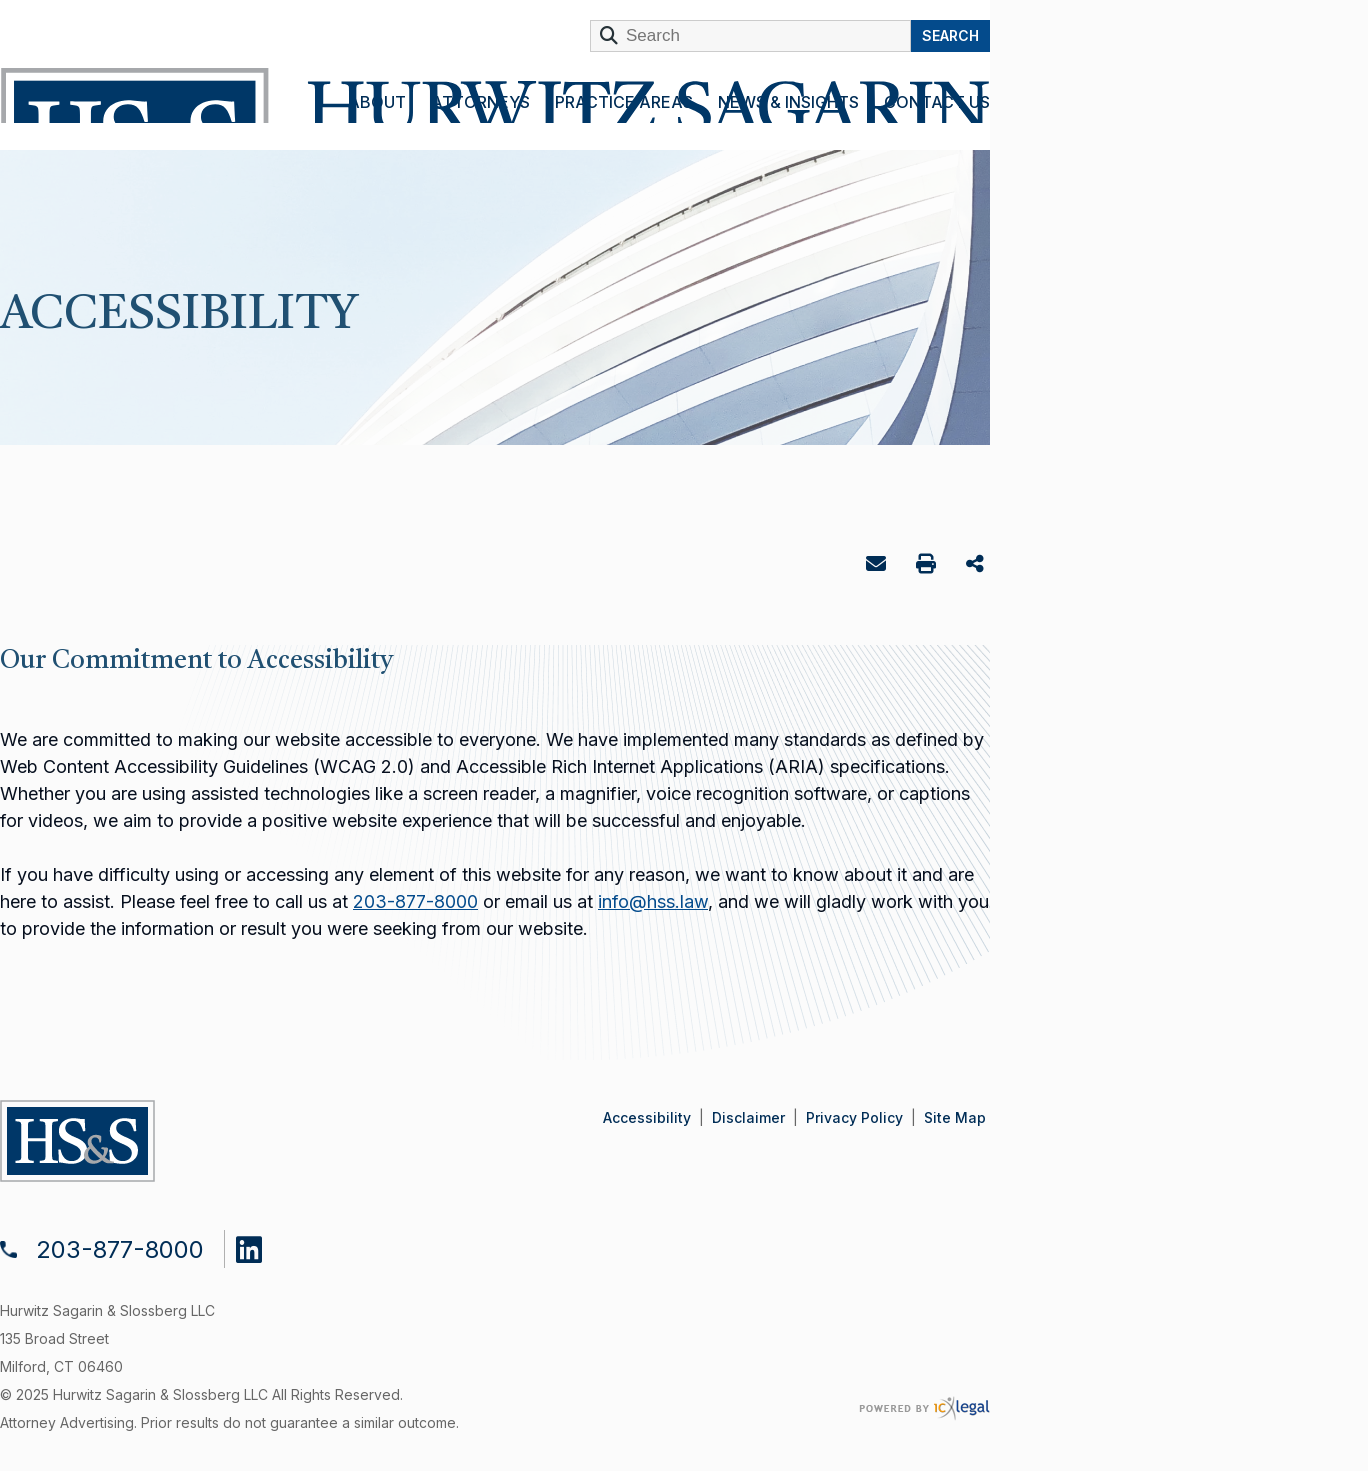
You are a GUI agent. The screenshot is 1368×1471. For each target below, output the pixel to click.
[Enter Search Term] (750, 36)
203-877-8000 (415, 901)
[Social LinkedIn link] (264, 1245)
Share (977, 565)
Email (878, 567)
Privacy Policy (854, 1117)
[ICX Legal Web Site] (924, 1408)
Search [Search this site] (950, 35)
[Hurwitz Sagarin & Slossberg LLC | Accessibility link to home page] (493, 95)
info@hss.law (653, 901)
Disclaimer (748, 1117)
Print (928, 566)
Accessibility (647, 1117)
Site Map (955, 1117)
